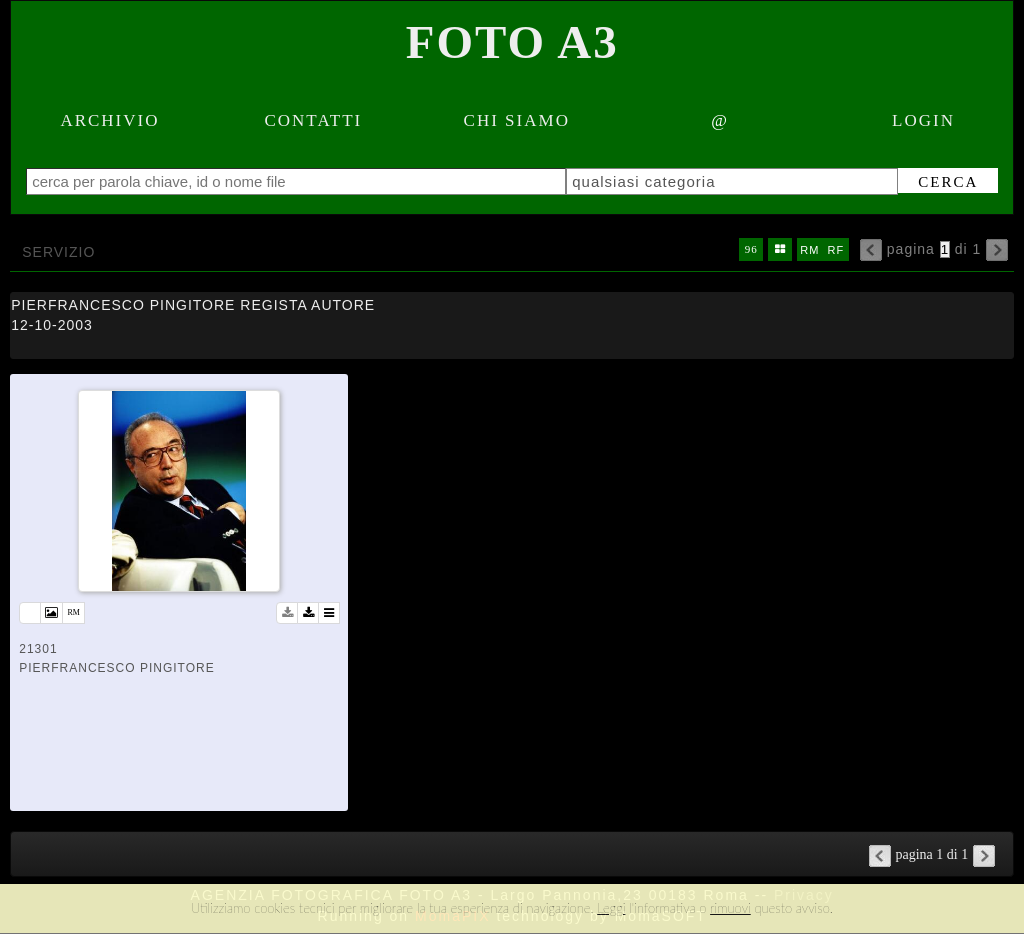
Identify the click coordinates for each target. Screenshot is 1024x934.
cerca (948, 182)
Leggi (611, 908)
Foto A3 (512, 42)
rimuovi (730, 908)
